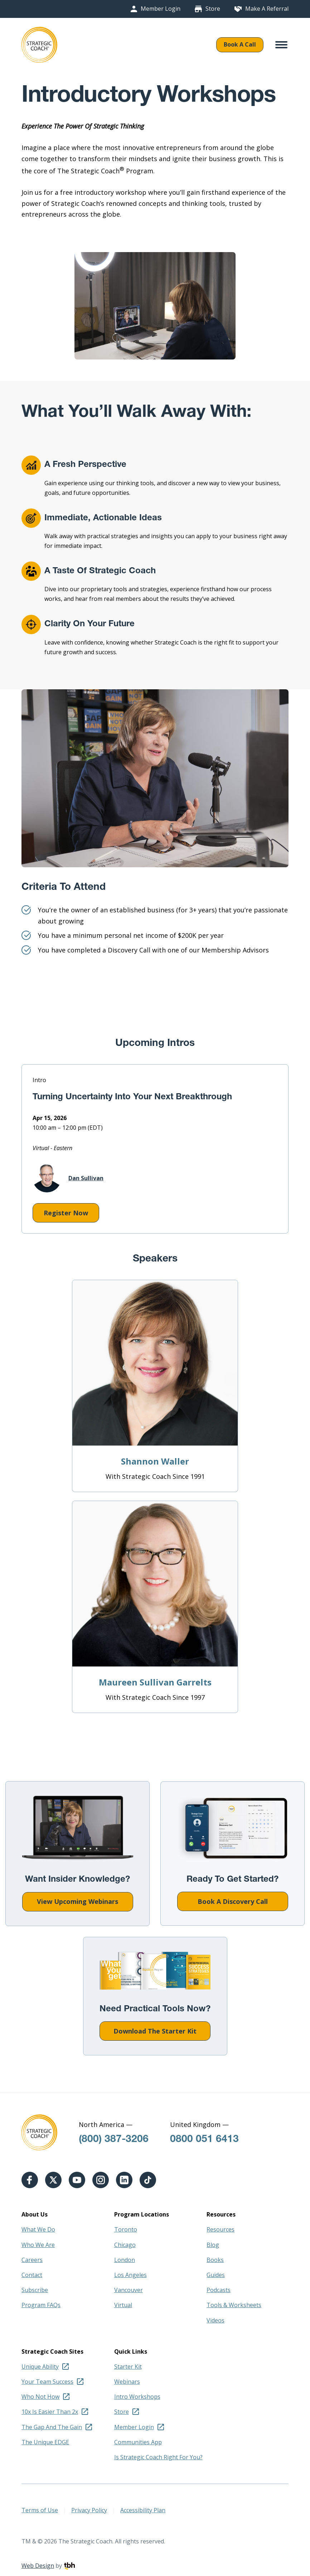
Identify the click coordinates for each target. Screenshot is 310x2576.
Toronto (125, 2229)
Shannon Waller (155, 1461)
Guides (216, 2275)
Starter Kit (128, 2366)
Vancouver (128, 2290)
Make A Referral (267, 8)
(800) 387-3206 (114, 2139)
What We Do (38, 2229)
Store (212, 8)
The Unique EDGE (45, 2442)
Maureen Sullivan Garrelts (155, 1682)
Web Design (37, 2566)
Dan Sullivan (68, 1178)
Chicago (125, 2245)
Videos (215, 2320)
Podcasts (219, 2290)
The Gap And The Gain (51, 2427)
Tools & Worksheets (234, 2305)
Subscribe (34, 2290)
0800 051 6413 (204, 2139)
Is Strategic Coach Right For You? (158, 2457)
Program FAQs (40, 2305)
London (124, 2260)
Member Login (160, 8)
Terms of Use (39, 2510)
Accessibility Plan (142, 2510)
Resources (220, 2229)
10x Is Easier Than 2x (49, 2412)
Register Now (60, 1215)
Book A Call (240, 44)
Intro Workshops (137, 2397)
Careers (32, 2260)
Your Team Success (47, 2382)
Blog (213, 2245)
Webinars (127, 2382)
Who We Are (38, 2245)
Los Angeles (130, 2275)
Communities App (138, 2442)
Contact (31, 2275)
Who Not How (40, 2397)
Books (215, 2260)
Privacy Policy (89, 2510)
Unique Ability (40, 2366)
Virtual (123, 2305)
